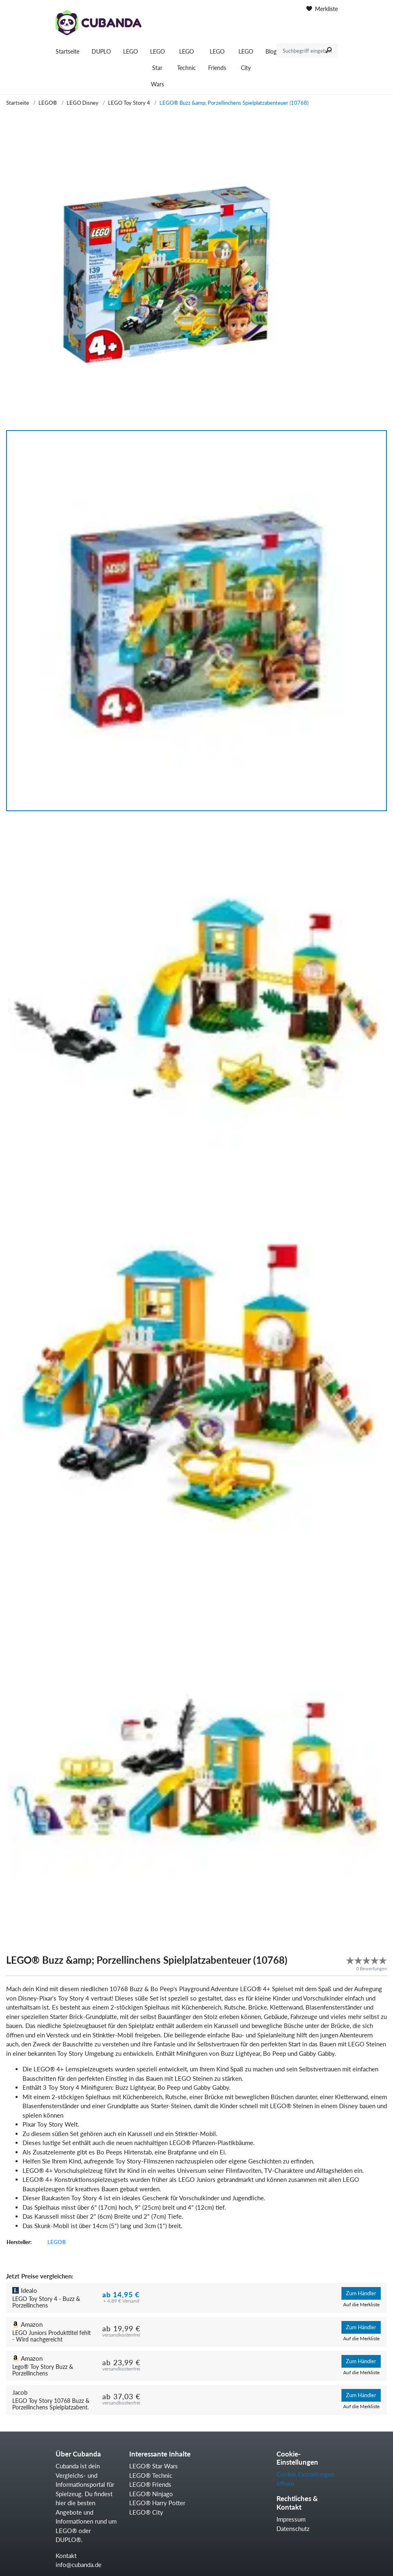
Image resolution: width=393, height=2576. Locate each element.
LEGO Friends (217, 59)
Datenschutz (293, 2528)
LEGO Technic (186, 59)
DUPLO (101, 51)
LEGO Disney (83, 102)
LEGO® (47, 102)
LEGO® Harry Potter (157, 2502)
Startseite (67, 51)
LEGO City (245, 59)
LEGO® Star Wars (153, 2466)
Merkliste (322, 8)
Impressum (290, 2519)
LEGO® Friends (150, 2484)
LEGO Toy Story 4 (129, 102)
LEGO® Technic (150, 2475)
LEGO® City (146, 2512)
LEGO (130, 51)
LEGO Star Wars (157, 68)
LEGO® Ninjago (151, 2493)
